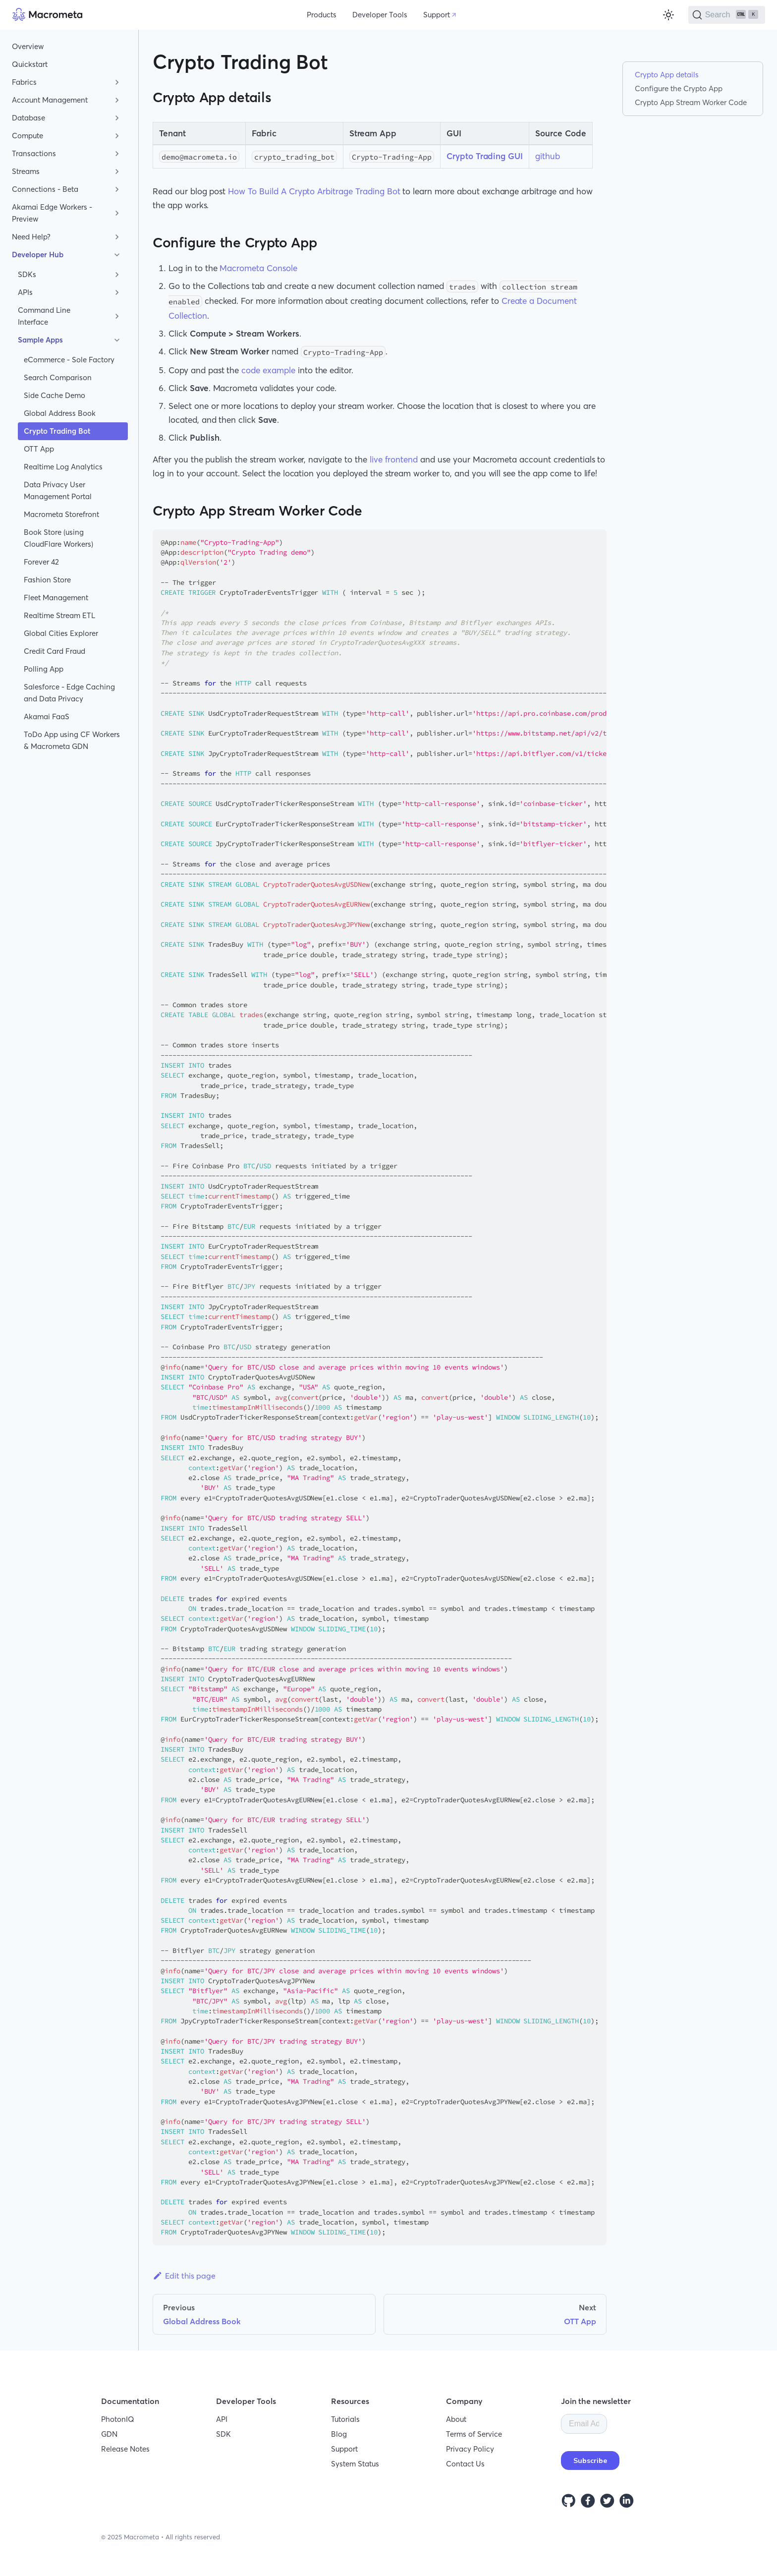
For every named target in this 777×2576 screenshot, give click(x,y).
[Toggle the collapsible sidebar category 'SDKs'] (117, 275)
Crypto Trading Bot (57, 431)
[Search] (726, 15)
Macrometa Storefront (61, 514)
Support (436, 14)
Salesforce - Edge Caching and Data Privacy (69, 692)
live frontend (394, 459)
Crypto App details (667, 74)
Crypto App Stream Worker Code (691, 102)
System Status (355, 2463)
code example (268, 370)
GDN (109, 2434)
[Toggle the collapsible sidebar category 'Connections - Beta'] (117, 189)
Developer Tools (379, 14)
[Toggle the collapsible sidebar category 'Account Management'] (117, 100)
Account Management (50, 100)
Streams (26, 171)
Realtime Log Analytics (63, 466)
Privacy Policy (470, 2449)
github (547, 156)
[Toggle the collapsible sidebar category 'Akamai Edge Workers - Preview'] (117, 213)
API (221, 2419)
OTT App (39, 449)
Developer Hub (37, 254)
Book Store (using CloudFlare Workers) (58, 538)
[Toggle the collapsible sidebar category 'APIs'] (117, 292)
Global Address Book (60, 413)
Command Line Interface (44, 316)
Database (28, 117)
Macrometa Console (258, 268)
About (456, 2419)
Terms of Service (474, 2434)
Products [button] (321, 14)
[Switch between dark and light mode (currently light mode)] (668, 15)
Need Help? (31, 236)
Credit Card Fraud (54, 651)
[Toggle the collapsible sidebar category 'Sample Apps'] (117, 340)
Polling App (43, 669)
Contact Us (465, 2463)
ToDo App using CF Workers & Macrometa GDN (72, 740)
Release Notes (125, 2449)
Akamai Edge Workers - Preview (52, 213)
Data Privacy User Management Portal (58, 490)
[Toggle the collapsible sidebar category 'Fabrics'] (117, 82)
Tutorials (345, 2419)
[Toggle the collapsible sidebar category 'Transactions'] (117, 154)
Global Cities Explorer (61, 633)
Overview (28, 46)
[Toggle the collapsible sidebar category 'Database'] (117, 118)
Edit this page (184, 2276)
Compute (27, 135)
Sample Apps (40, 339)
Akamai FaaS (46, 716)
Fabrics (24, 82)
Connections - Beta (45, 189)
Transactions (34, 153)
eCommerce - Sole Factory (69, 359)
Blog (339, 2434)
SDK (223, 2434)
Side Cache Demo (54, 395)
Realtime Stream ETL (59, 615)
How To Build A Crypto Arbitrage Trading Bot (314, 191)
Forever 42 (41, 562)
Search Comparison (58, 377)
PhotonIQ (117, 2419)
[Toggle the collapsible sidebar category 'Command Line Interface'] (117, 316)
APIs (25, 292)
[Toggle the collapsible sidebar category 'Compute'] (117, 136)
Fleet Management (56, 597)
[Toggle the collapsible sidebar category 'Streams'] (117, 171)
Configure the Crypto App (678, 88)
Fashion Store (47, 579)
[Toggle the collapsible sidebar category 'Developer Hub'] (117, 255)
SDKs (27, 274)
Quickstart (30, 64)
